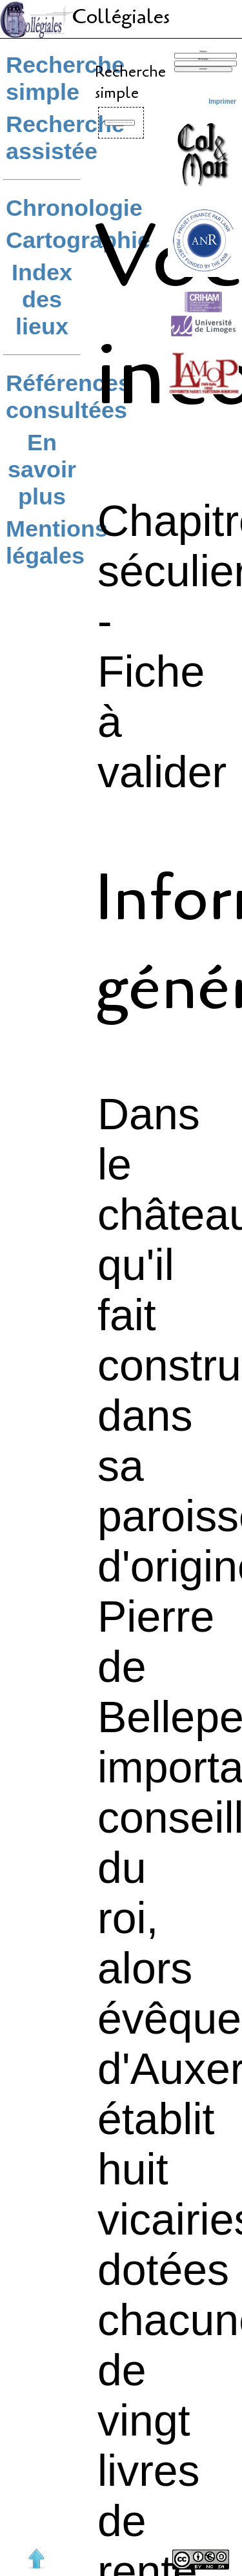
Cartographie (78, 240)
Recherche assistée (65, 137)
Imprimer (222, 101)
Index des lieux (42, 299)
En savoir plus (42, 469)
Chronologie (74, 208)
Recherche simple (65, 78)
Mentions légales (57, 542)
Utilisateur (203, 52)
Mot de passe (203, 60)
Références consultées (68, 396)
